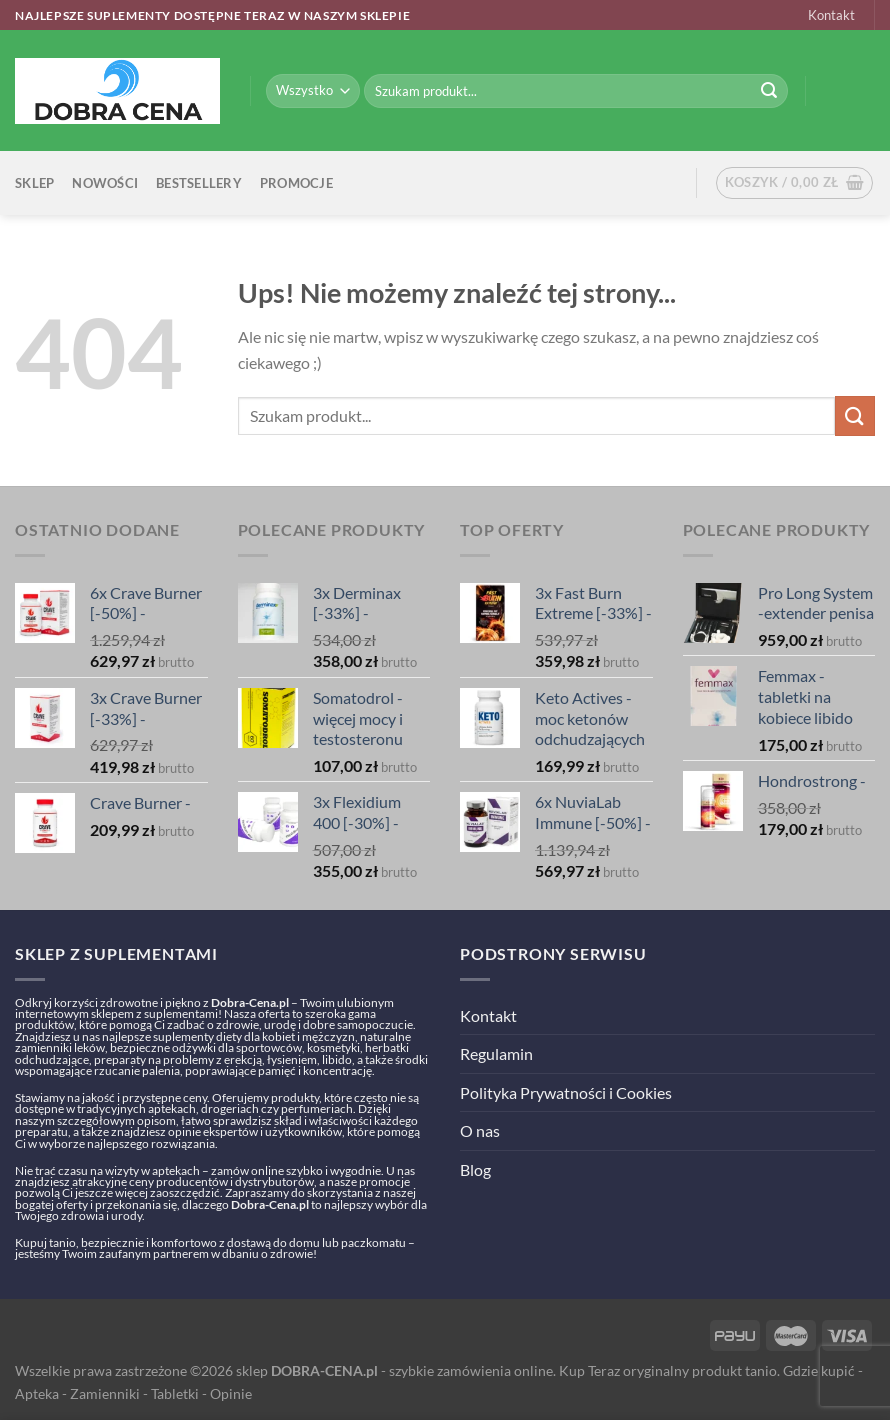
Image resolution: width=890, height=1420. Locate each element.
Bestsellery (199, 183)
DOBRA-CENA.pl (324, 1370)
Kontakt (831, 15)
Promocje (296, 183)
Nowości (105, 183)
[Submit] (769, 91)
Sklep (34, 183)
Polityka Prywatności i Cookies (566, 1092)
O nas (480, 1130)
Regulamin (496, 1053)
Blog (475, 1169)
